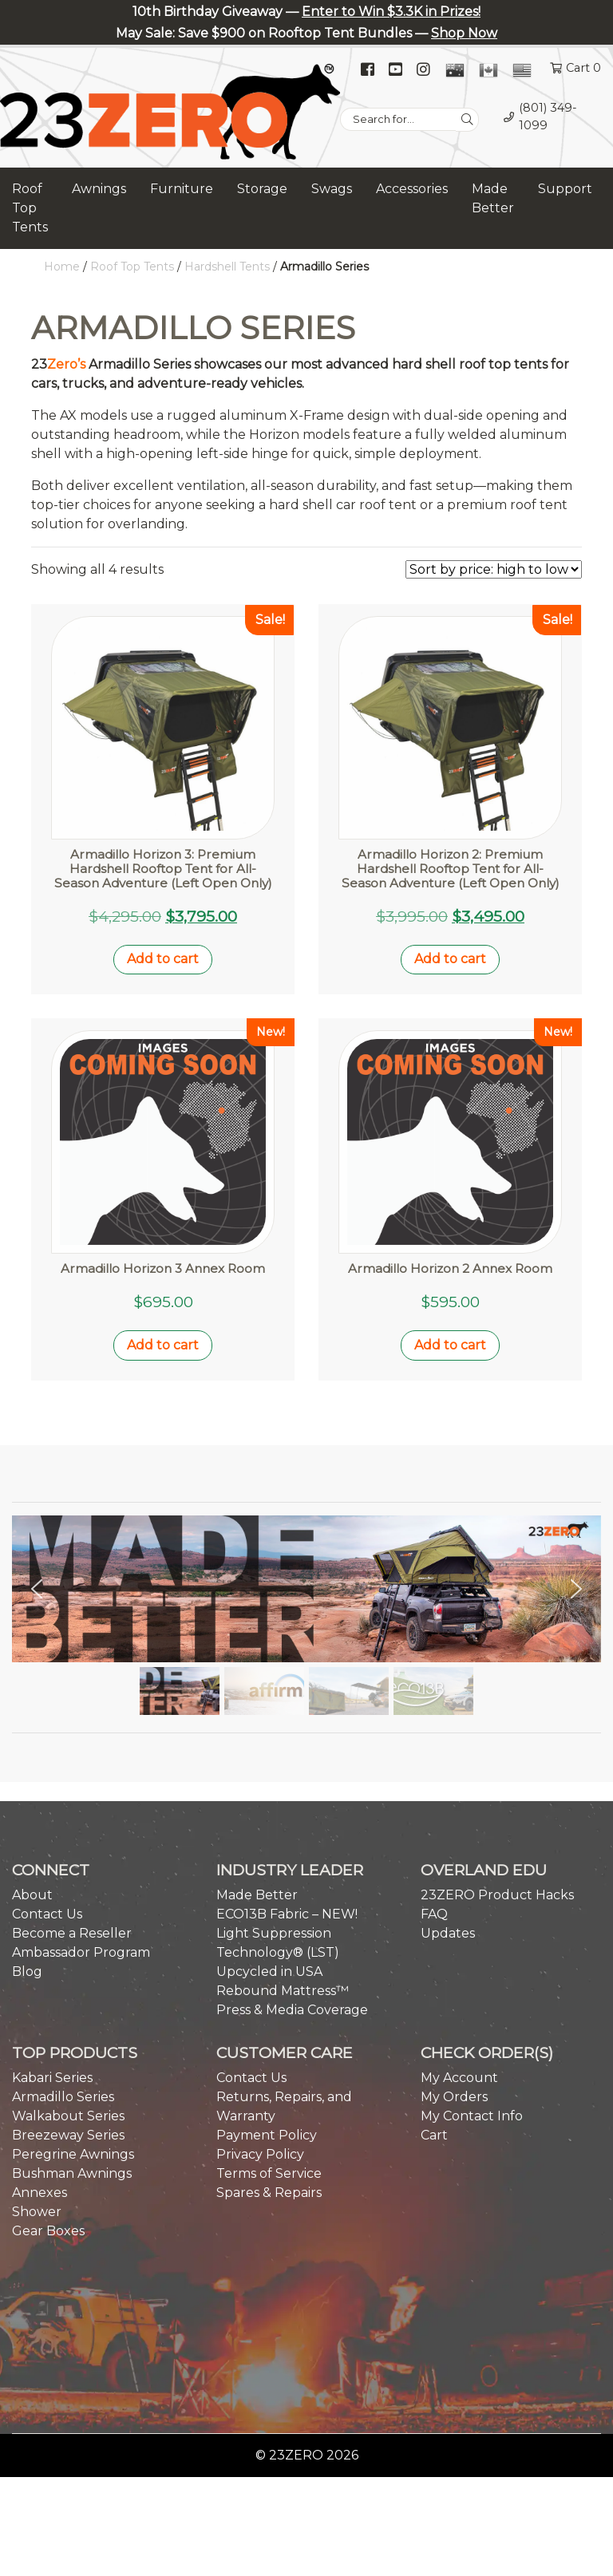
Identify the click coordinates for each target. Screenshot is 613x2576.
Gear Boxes (48, 2226)
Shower (36, 2206)
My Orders (454, 2092)
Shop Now (464, 33)
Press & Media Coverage (292, 2005)
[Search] (467, 120)
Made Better (493, 198)
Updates (448, 1928)
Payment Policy (266, 2130)
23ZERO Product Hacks (497, 1890)
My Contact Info (472, 2111)
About (32, 1890)
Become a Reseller (72, 1928)
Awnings (99, 188)
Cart (434, 2130)
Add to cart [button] (163, 958)
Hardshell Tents (227, 266)
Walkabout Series (68, 2111)
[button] (36, 1583)
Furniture (181, 188)
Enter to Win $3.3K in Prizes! (391, 11)
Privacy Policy (260, 2149)
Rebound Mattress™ (282, 1985)
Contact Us (47, 1909)
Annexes (39, 2187)
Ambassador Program (81, 1947)
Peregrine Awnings (73, 2149)
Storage (262, 188)
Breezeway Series (68, 2130)
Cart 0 (583, 68)
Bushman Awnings (72, 2168)
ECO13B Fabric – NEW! (287, 1909)
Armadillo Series (63, 2092)
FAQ (434, 1909)
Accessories (412, 188)
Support (565, 188)
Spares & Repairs (269, 2187)
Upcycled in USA (269, 1966)
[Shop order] (493, 569)
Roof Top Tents (30, 208)
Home (62, 266)
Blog (27, 1966)
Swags (331, 188)
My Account (459, 2072)
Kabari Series (52, 2072)
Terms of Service (269, 2168)
